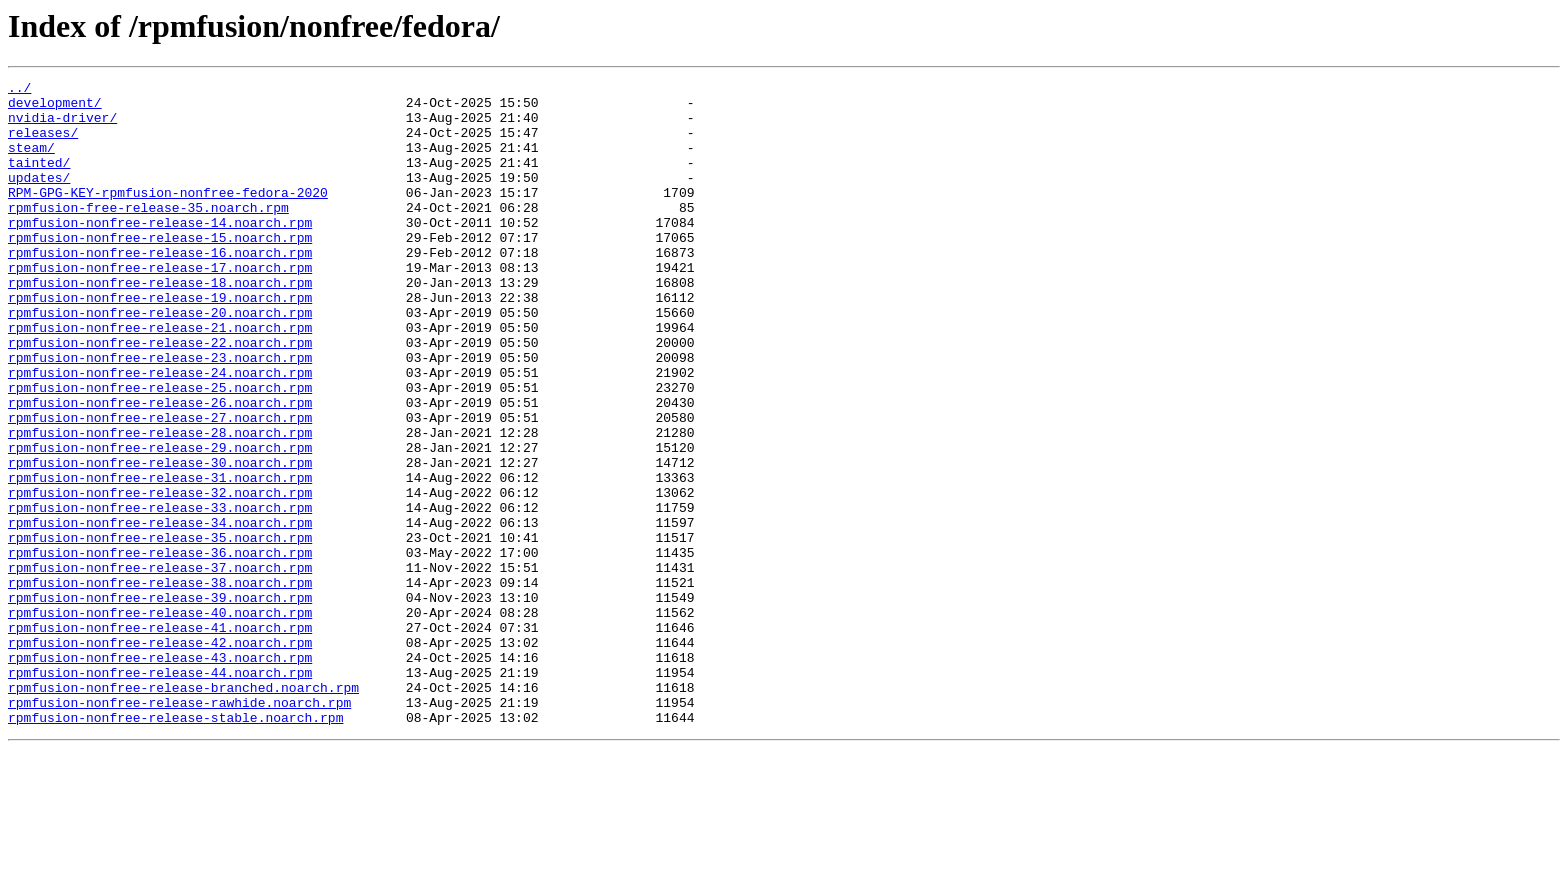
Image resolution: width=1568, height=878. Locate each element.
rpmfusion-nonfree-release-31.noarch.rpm (160, 558)
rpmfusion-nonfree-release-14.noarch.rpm (160, 252)
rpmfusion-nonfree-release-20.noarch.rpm (160, 360)
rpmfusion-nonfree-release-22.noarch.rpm (160, 396)
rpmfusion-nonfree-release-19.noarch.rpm (160, 342)
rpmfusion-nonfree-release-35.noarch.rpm (160, 630)
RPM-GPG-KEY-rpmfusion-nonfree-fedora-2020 (168, 216)
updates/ (39, 198)
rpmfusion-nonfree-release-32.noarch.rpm (160, 576)
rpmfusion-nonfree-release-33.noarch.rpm (160, 594)
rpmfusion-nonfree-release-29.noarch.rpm (160, 522)
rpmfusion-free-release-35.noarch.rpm (148, 234)
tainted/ (39, 180)
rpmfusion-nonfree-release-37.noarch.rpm (160, 666)
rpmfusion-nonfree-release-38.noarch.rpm (160, 684)
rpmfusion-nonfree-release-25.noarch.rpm (160, 450)
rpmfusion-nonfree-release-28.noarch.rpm (160, 504)
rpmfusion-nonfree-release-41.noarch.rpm (160, 738)
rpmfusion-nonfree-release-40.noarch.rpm (160, 720)
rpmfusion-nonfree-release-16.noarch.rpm (160, 288)
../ (19, 90)
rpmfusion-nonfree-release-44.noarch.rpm (160, 792)
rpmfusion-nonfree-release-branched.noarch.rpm (183, 810)
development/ (55, 108)
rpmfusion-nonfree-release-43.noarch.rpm (160, 774)
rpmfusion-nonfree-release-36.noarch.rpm (160, 648)
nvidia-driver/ (62, 126)
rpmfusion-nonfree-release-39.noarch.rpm (160, 702)
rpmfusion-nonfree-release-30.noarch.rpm (160, 540)
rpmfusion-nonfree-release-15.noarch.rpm (160, 270)
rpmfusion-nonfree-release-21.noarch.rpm (160, 378)
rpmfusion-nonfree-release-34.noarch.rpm (160, 612)
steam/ (31, 162)
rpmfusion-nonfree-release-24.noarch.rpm (160, 432)
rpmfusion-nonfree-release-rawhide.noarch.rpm (179, 828)
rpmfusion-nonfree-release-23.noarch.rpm (160, 414)
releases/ (43, 144)
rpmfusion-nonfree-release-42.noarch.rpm (160, 756)
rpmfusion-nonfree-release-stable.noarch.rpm (175, 846)
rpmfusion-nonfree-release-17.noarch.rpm (160, 306)
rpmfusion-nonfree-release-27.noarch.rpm (160, 486)
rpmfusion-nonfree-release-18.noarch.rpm (160, 324)
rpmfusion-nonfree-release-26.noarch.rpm (160, 468)
